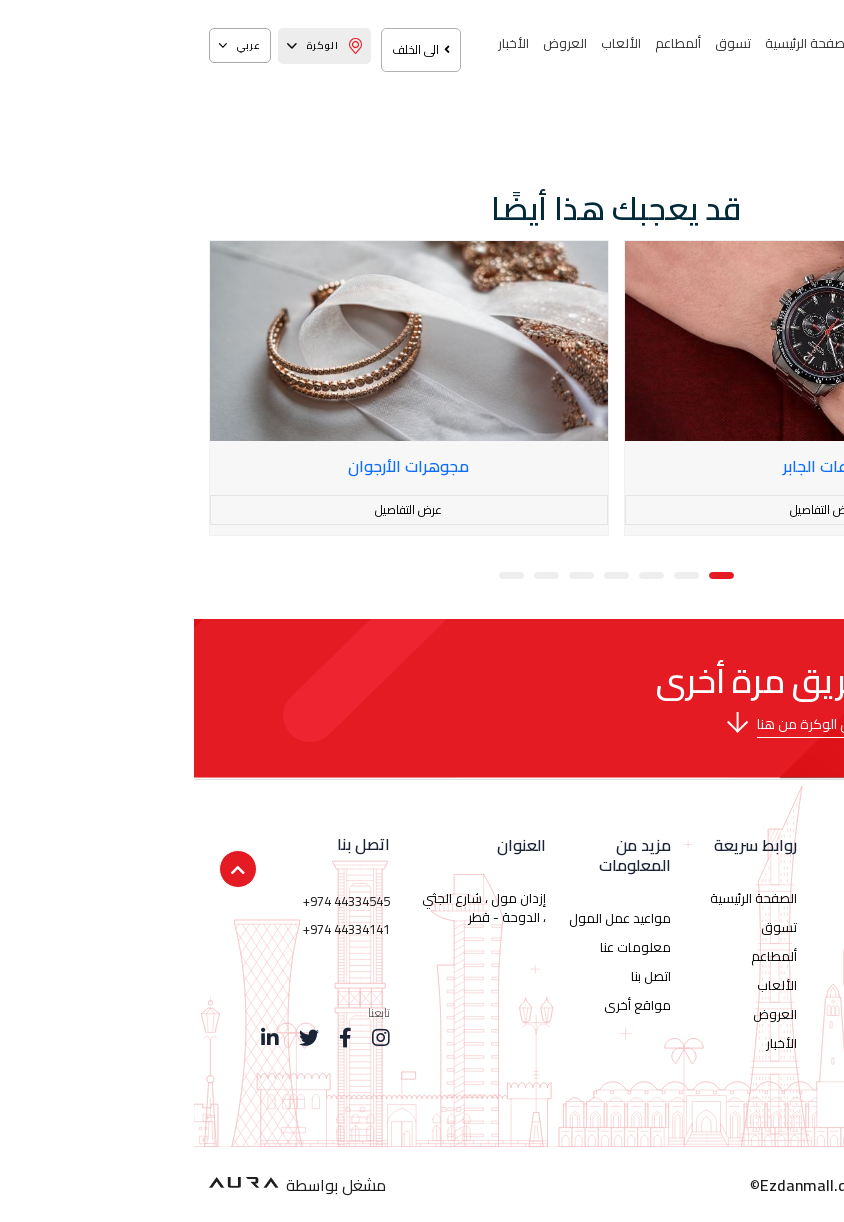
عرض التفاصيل (629, 509)
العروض (371, 43)
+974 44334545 (152, 901)
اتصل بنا (457, 976)
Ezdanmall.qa (614, 1185)
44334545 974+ (711, 968)
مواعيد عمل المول (426, 918)
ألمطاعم (484, 43)
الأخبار (319, 43)
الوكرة (130, 45)
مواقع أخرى (443, 1005)
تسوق (539, 43)
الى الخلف (227, 49)
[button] (527, 573)
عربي (46, 45)
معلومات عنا (441, 947)
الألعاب (427, 43)
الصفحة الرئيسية (614, 43)
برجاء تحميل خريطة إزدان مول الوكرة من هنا (686, 724)
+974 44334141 (152, 929)
